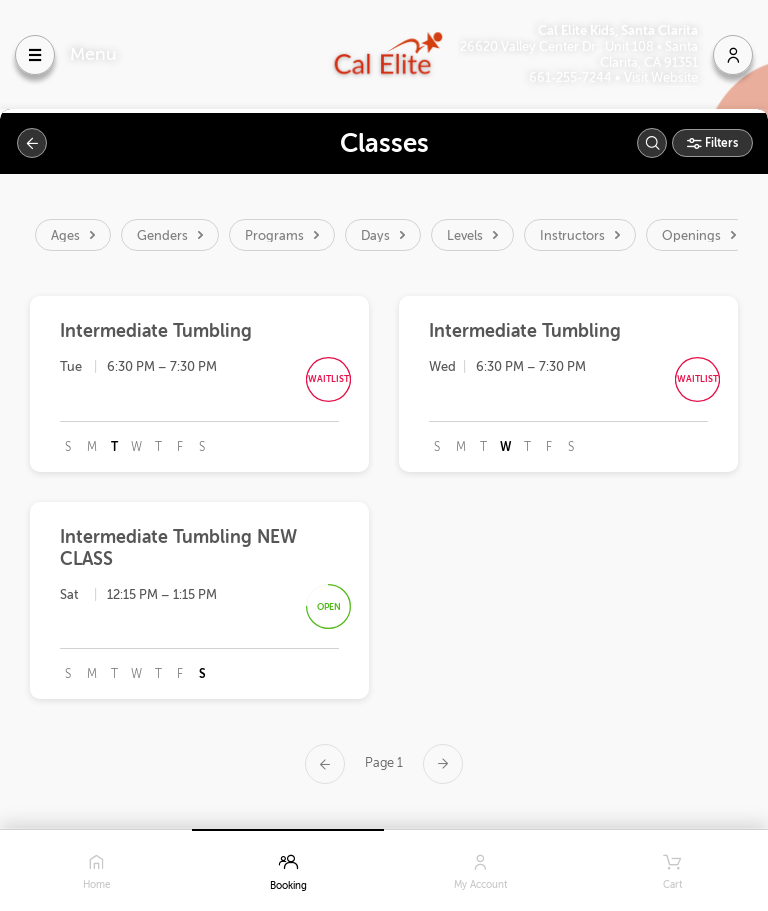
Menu (93, 54)
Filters (720, 143)
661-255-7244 (572, 77)
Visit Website (661, 77)
